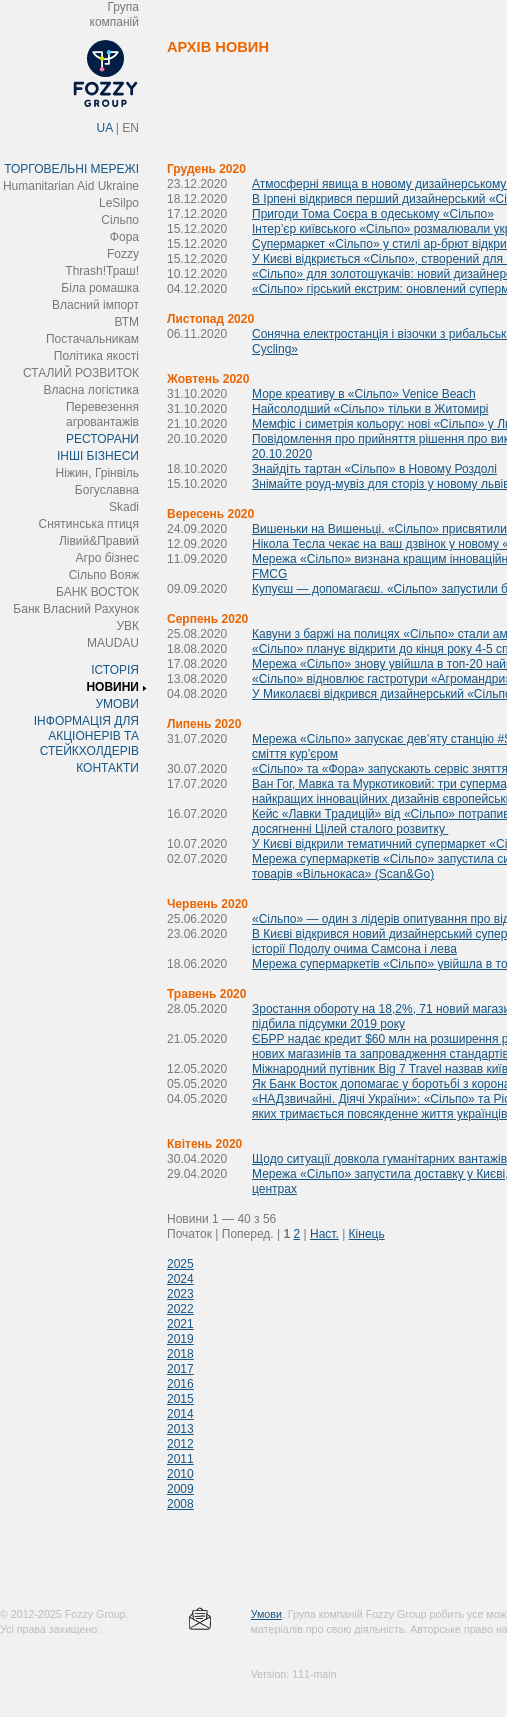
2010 (180, 1474)
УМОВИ (117, 704)
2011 (180, 1459)
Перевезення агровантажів (102, 414)
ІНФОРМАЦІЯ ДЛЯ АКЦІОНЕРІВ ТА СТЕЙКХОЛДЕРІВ (86, 736)
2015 (180, 1399)
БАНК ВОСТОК (97, 592)
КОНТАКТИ (107, 768)
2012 (180, 1444)
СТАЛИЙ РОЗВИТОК (81, 373)
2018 (180, 1354)
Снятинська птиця (89, 524)
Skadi (124, 507)
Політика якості (96, 356)
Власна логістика (91, 390)
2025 (180, 1264)
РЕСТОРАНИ (102, 439)
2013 (180, 1429)
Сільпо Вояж (104, 575)
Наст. (324, 1234)
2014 (180, 1414)
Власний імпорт (95, 305)
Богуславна (107, 490)
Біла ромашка (100, 288)
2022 (180, 1309)
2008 (180, 1504)
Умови (266, 1614)
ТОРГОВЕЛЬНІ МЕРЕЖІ (71, 169)
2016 (180, 1384)
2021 (180, 1324)
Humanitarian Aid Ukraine (71, 186)
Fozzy (123, 254)
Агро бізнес (107, 558)
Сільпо (120, 220)
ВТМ (126, 322)
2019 (180, 1339)
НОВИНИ (112, 687)
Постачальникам (92, 339)
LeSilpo (119, 203)
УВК (127, 626)
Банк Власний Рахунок (76, 609)
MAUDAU (113, 643)
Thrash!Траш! (102, 271)
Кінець (367, 1234)
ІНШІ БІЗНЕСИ (98, 456)
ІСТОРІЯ (115, 670)
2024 (180, 1279)
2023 (180, 1294)
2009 (180, 1489)
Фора (124, 237)
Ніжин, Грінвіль (97, 473)
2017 (180, 1369)
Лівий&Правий (99, 541)
